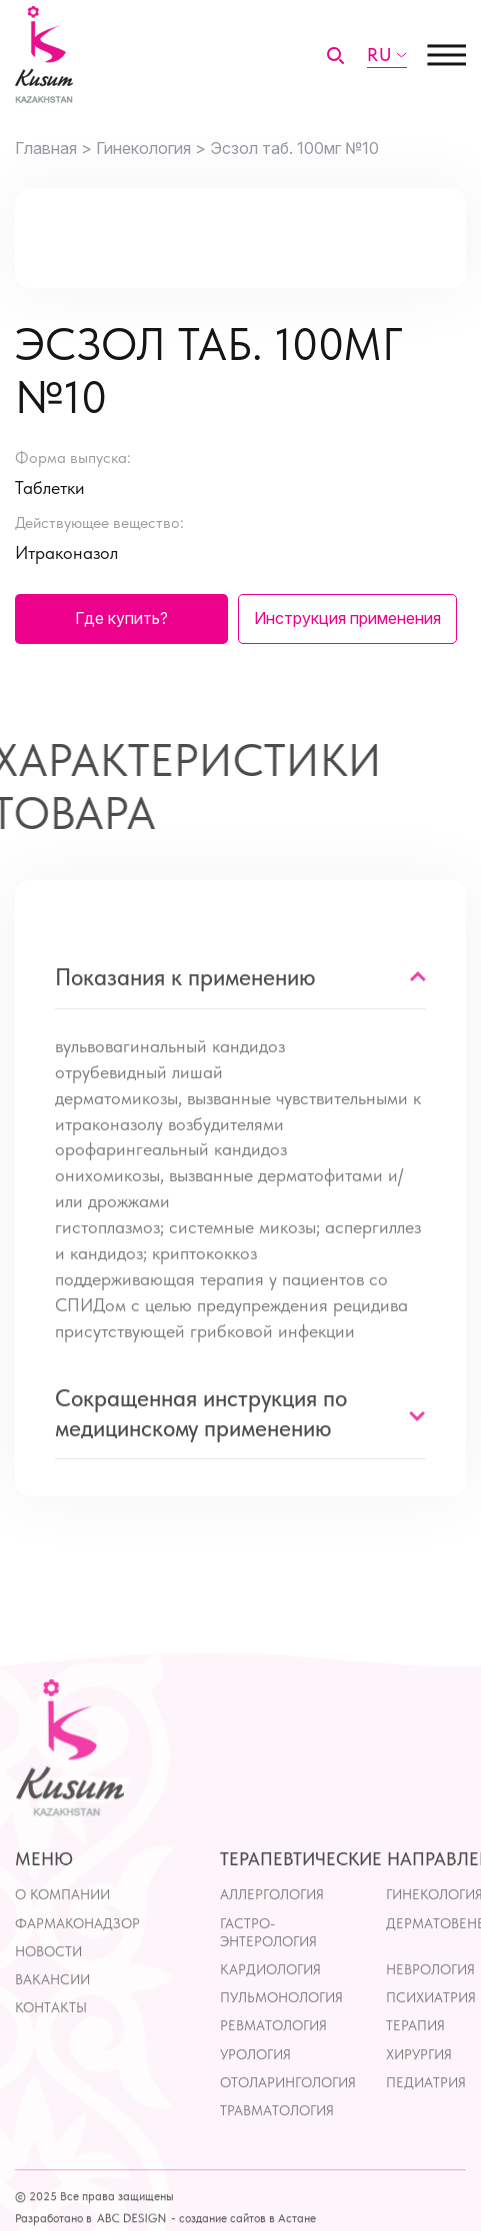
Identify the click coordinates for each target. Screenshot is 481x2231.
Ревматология (273, 2062)
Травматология (277, 2146)
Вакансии (52, 2015)
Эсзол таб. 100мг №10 (294, 148)
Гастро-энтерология (268, 1968)
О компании (62, 1931)
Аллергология (272, 1931)
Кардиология (270, 2005)
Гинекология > (151, 148)
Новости (48, 1987)
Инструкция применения (347, 618)
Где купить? (121, 618)
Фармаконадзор (77, 1959)
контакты (51, 2043)
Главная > (53, 148)
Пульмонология (281, 2033)
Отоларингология (288, 2118)
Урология (255, 2090)
